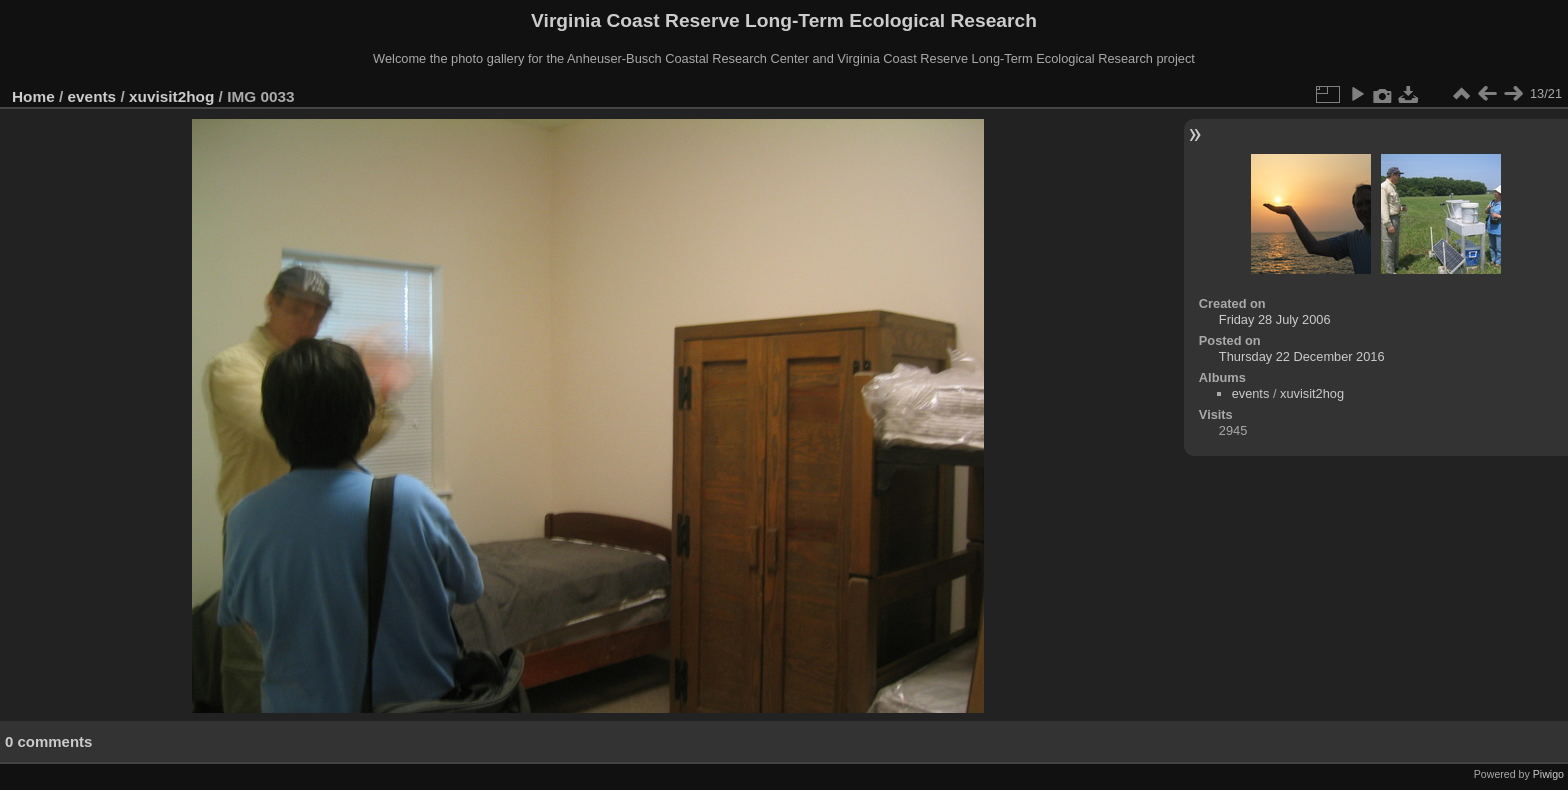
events (92, 96)
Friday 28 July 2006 (1275, 319)
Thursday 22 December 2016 (1302, 356)
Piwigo (1548, 774)
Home (33, 96)
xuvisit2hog (171, 96)
